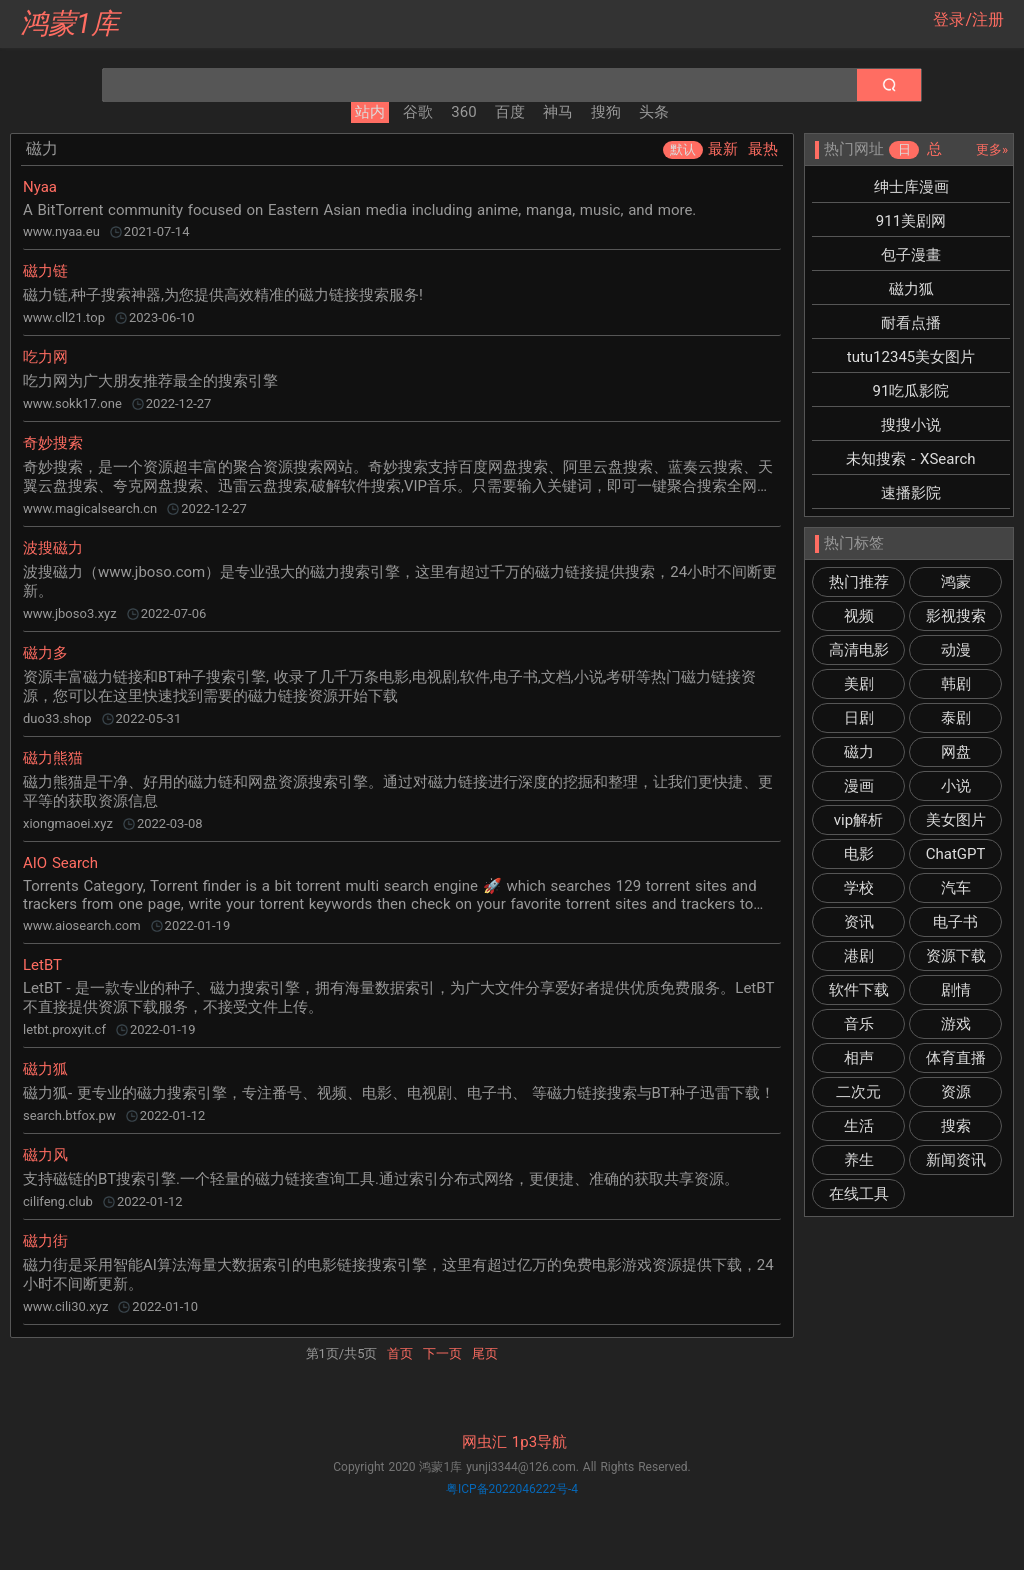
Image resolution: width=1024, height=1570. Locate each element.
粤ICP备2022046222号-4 (512, 1489)
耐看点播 (911, 323)
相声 (859, 1058)
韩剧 (956, 684)
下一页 (442, 1353)
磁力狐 (911, 289)
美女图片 (956, 820)
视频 (859, 616)
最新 (723, 149)
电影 (859, 854)
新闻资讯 (956, 1160)
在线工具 (859, 1194)
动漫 (956, 650)
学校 (859, 888)
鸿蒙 (956, 582)
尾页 (485, 1353)
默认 (683, 149)
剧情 (956, 990)
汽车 (956, 888)
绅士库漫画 (911, 187)
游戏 (956, 1024)
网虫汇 (484, 1442)
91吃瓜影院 (911, 391)
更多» (992, 149)
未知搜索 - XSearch (910, 459)
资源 (956, 1092)
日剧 (859, 718)
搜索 (956, 1126)
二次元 (858, 1092)
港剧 (859, 956)
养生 (859, 1160)
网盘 (956, 752)
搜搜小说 (911, 425)
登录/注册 (968, 19)
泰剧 (956, 718)
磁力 (859, 752)
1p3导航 (539, 1442)
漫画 (859, 786)
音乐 (859, 1024)
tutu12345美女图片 (911, 357)
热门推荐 (859, 582)
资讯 (859, 922)
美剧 (859, 684)
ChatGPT (956, 854)
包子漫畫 (911, 255)
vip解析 (858, 820)
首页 (400, 1353)
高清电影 (859, 650)
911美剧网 (911, 221)
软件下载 (859, 990)
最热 (763, 149)
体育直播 (956, 1058)
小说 (956, 786)
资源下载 (956, 956)
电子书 (955, 922)
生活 (859, 1126)
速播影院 (911, 493)
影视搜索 (956, 616)
